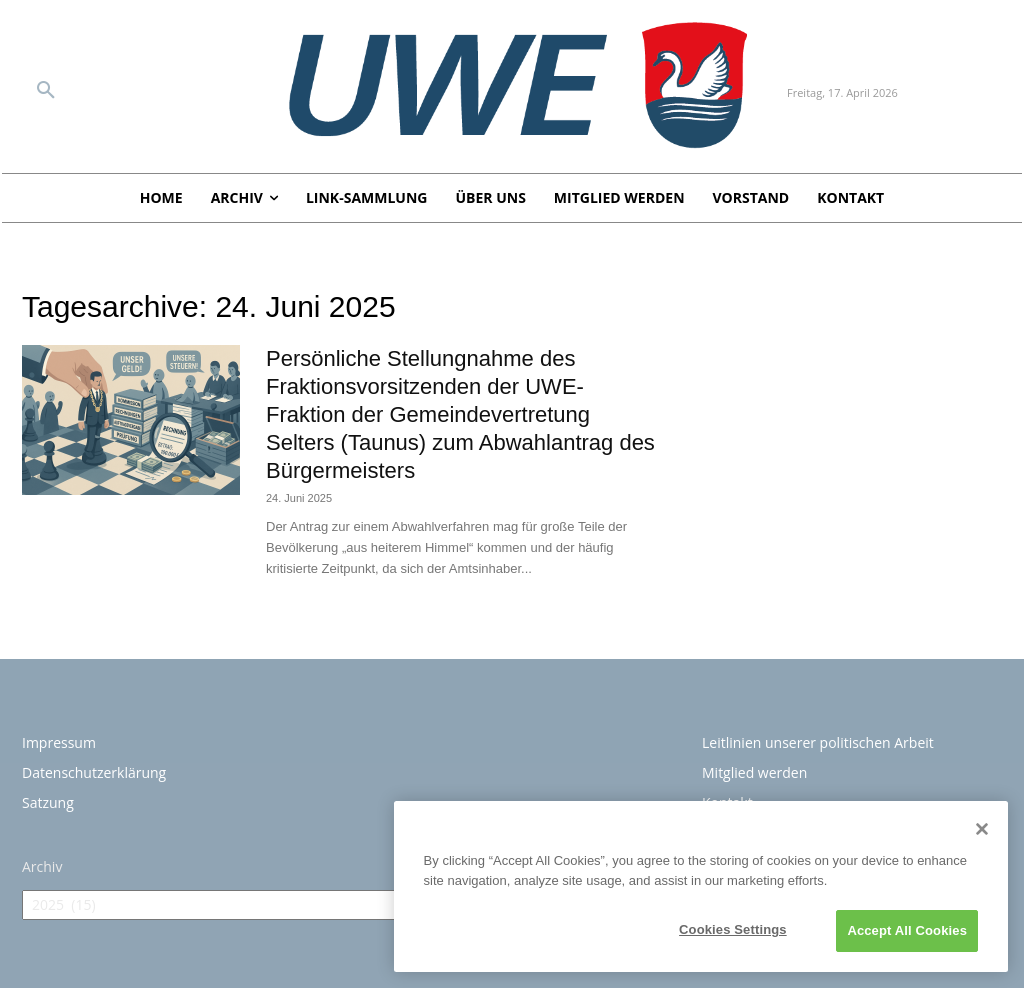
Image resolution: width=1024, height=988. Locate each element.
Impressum (59, 742)
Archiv (42, 866)
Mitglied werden (754, 772)
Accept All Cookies (907, 930)
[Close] (982, 829)
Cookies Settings (733, 929)
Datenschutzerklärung (94, 772)
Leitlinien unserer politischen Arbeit (818, 742)
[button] (46, 91)
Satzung (48, 802)
